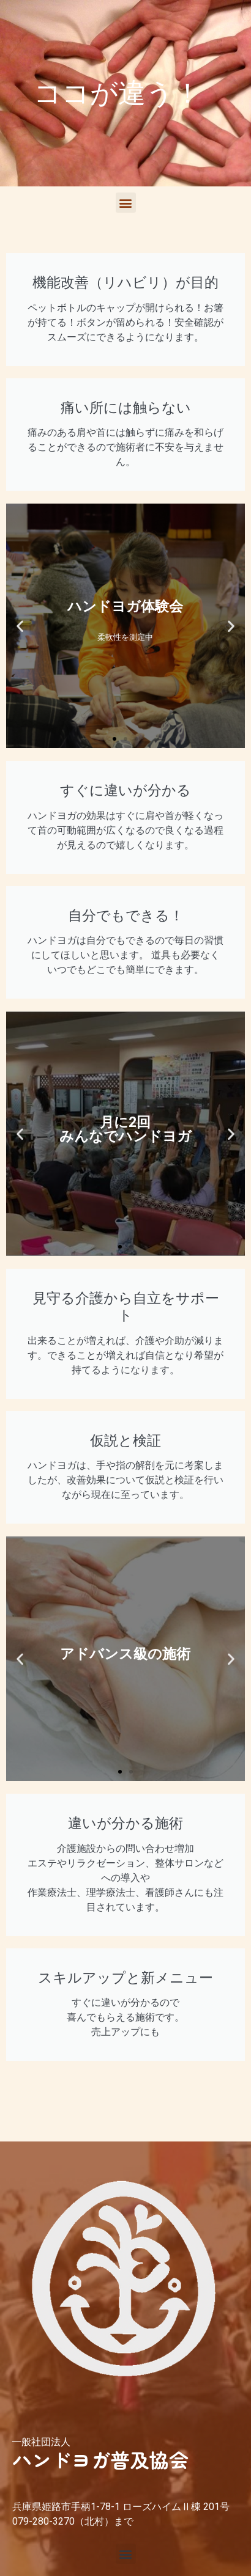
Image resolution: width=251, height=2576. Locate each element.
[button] (126, 203)
